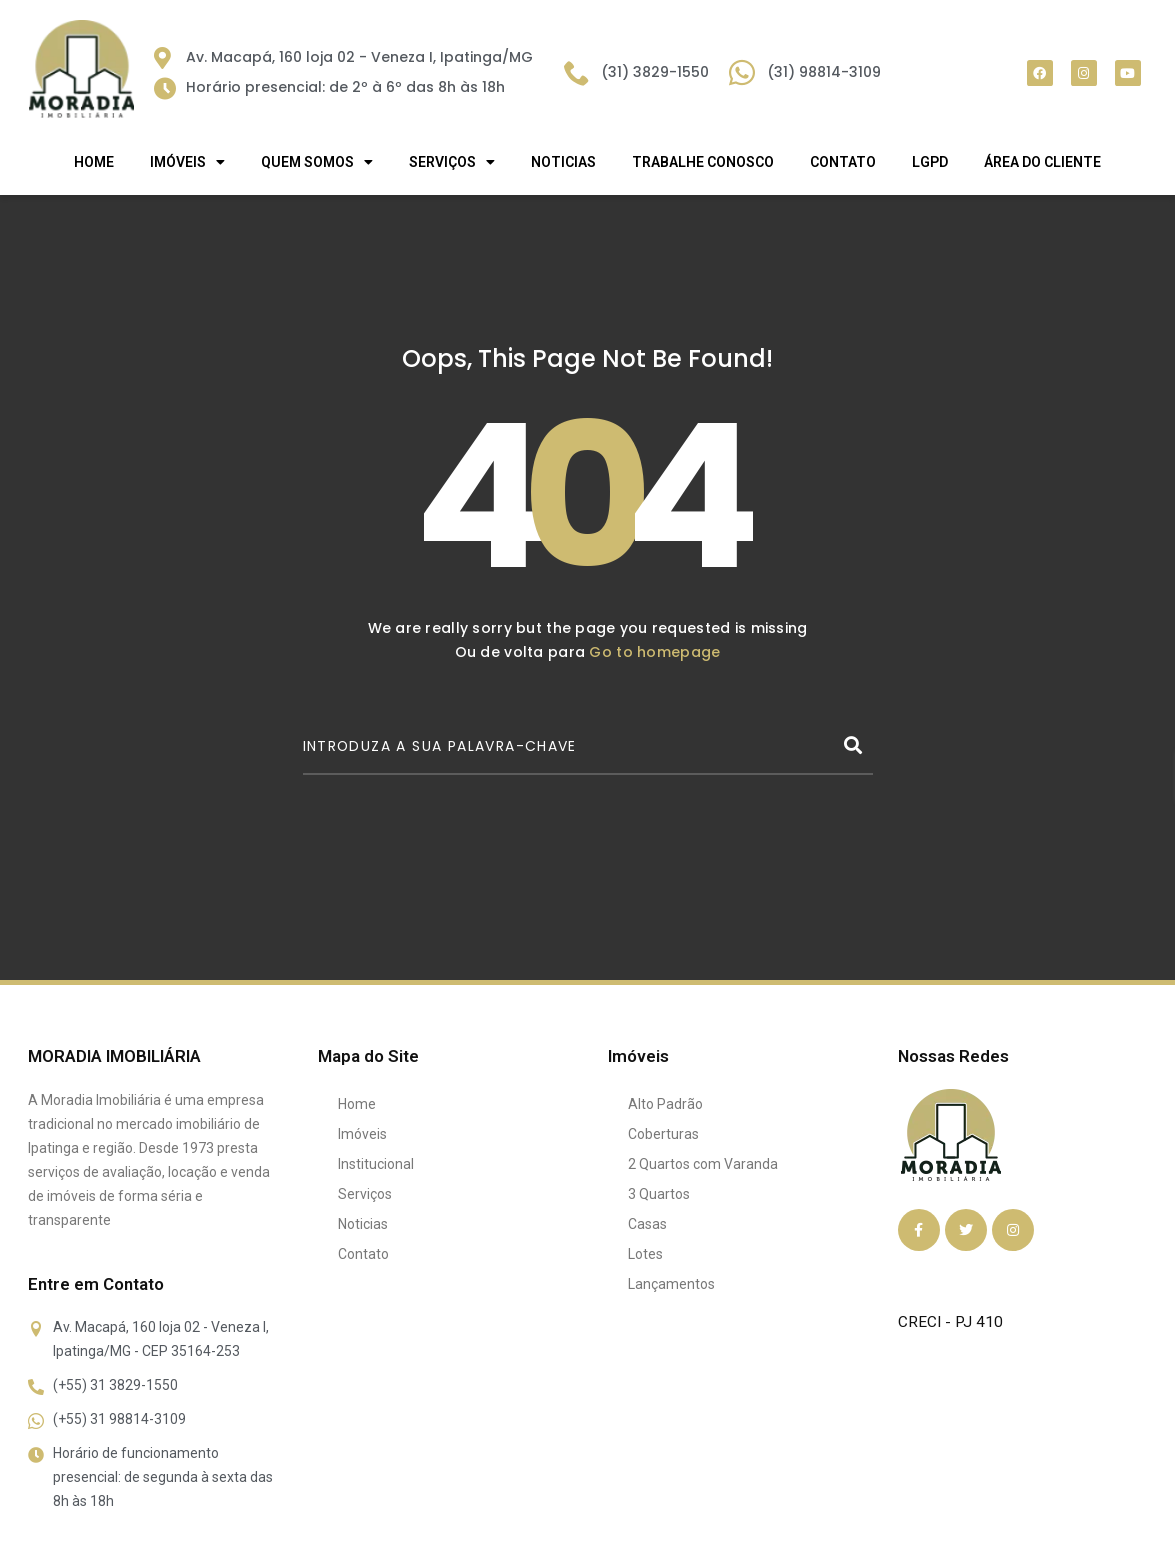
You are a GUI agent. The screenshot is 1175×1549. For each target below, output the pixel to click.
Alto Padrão (665, 1104)
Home (94, 162)
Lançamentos (671, 1284)
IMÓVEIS (187, 162)
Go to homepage (654, 652)
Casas (647, 1224)
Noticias (563, 162)
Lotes (645, 1254)
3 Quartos (659, 1194)
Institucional (376, 1164)
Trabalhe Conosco (703, 162)
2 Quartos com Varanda (703, 1164)
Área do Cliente (1042, 162)
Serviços (365, 1194)
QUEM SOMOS (317, 162)
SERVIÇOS (452, 162)
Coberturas (663, 1134)
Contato (843, 162)
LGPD (930, 162)
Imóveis (362, 1134)
